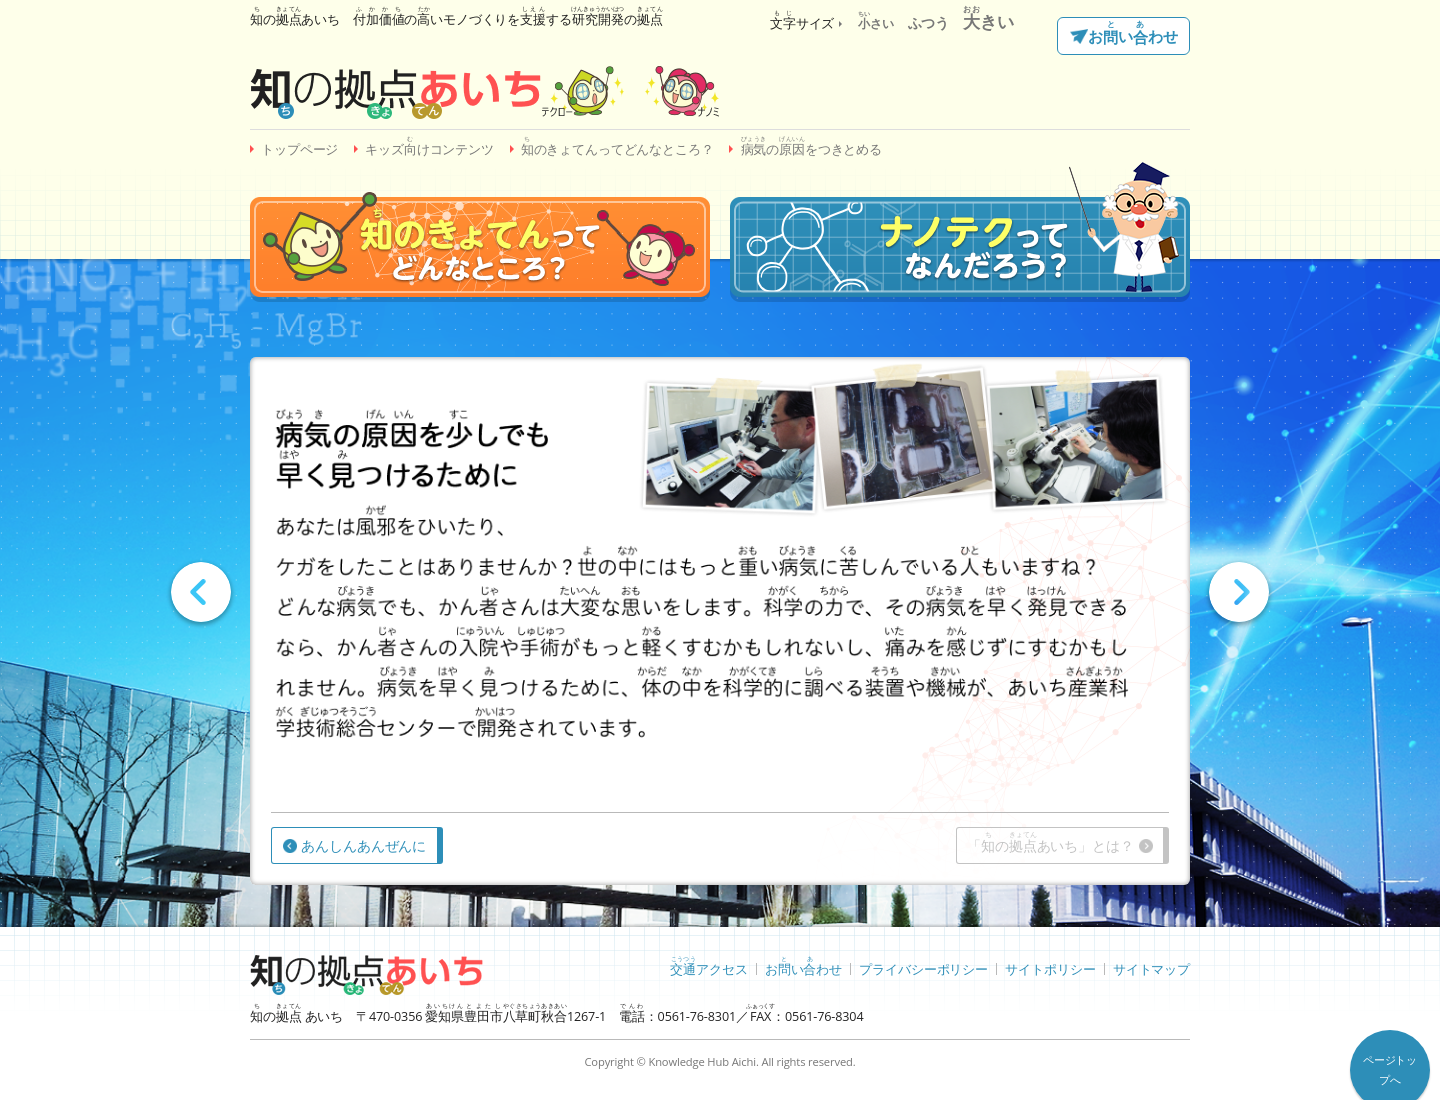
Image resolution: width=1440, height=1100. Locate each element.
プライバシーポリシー (923, 968)
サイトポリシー (1050, 968)
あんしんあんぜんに (363, 845)
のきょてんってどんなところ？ (617, 146)
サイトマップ (1151, 968)
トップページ (299, 149)
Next (1239, 592)
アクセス (708, 966)
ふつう (929, 22)
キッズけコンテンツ (429, 146)
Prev (201, 592)
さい (876, 23)
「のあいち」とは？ (1050, 842)
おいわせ (1132, 34)
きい (988, 21)
